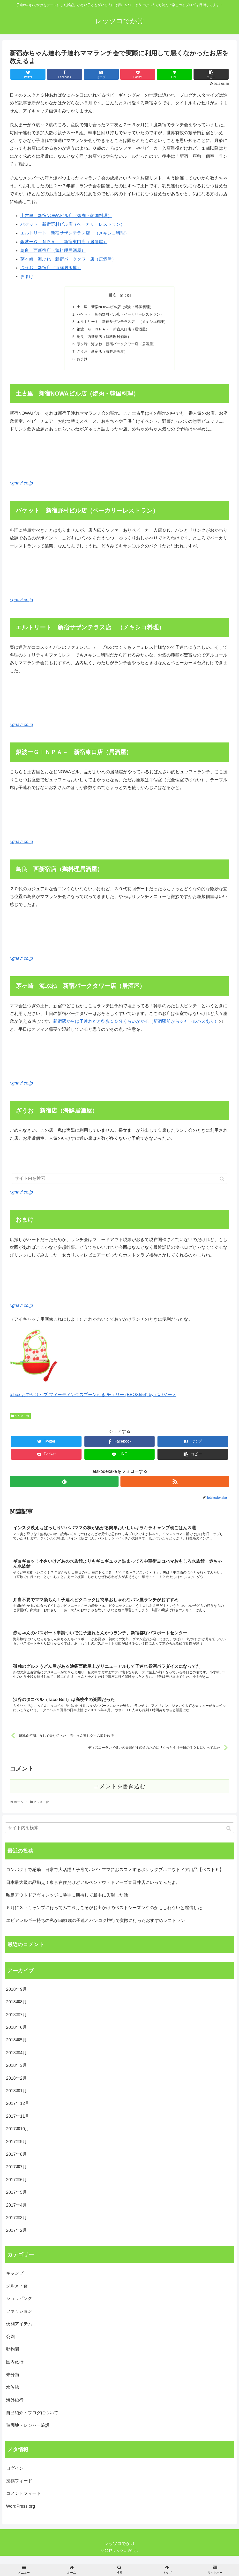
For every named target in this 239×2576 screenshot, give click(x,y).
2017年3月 (16, 2226)
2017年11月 (17, 2124)
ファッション (19, 2319)
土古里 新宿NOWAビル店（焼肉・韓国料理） (66, 215)
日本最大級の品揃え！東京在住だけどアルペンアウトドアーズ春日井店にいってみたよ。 (93, 1890)
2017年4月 (16, 2213)
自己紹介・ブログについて (32, 2421)
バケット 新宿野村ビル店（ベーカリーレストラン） (72, 224)
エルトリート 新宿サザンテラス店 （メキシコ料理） (74, 233)
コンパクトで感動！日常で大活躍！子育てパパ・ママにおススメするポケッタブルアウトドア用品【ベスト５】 (115, 1877)
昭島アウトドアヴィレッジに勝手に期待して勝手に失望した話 (67, 1903)
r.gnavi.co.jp (21, 486)
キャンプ (14, 2281)
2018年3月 (16, 2073)
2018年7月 (16, 2022)
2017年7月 (16, 2175)
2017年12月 (17, 2111)
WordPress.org (20, 2514)
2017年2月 (16, 2238)
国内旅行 (14, 2370)
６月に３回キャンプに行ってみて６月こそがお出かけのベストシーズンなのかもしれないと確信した (104, 1915)
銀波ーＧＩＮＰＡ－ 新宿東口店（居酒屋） (63, 241)
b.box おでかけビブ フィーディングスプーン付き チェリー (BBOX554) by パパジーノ (93, 1398)
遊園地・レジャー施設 (28, 2433)
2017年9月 (16, 2149)
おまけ (26, 276)
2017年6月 (16, 2187)
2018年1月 (16, 2099)
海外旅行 (14, 2408)
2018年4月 (16, 2060)
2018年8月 (16, 2010)
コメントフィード (23, 2501)
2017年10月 (17, 2137)
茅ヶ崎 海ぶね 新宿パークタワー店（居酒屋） (68, 259)
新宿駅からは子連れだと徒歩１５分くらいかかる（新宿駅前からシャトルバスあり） (136, 1025)
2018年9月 (16, 1997)
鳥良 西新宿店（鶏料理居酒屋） (53, 250)
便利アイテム (19, 2332)
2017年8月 (16, 2162)
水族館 (12, 2395)
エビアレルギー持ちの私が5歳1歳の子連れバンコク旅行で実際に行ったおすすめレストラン (95, 1928)
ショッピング (19, 2306)
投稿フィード (19, 2489)
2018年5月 (16, 2048)
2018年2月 (16, 2086)
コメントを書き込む (119, 1794)
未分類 (12, 2382)
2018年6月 (16, 2035)
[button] (229, 1836)
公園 (10, 2344)
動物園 (12, 2357)
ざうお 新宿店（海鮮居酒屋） (50, 267)
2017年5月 (16, 2200)
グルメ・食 (22, 1419)
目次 (112, 295)
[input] (119, 1836)
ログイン (14, 2476)
